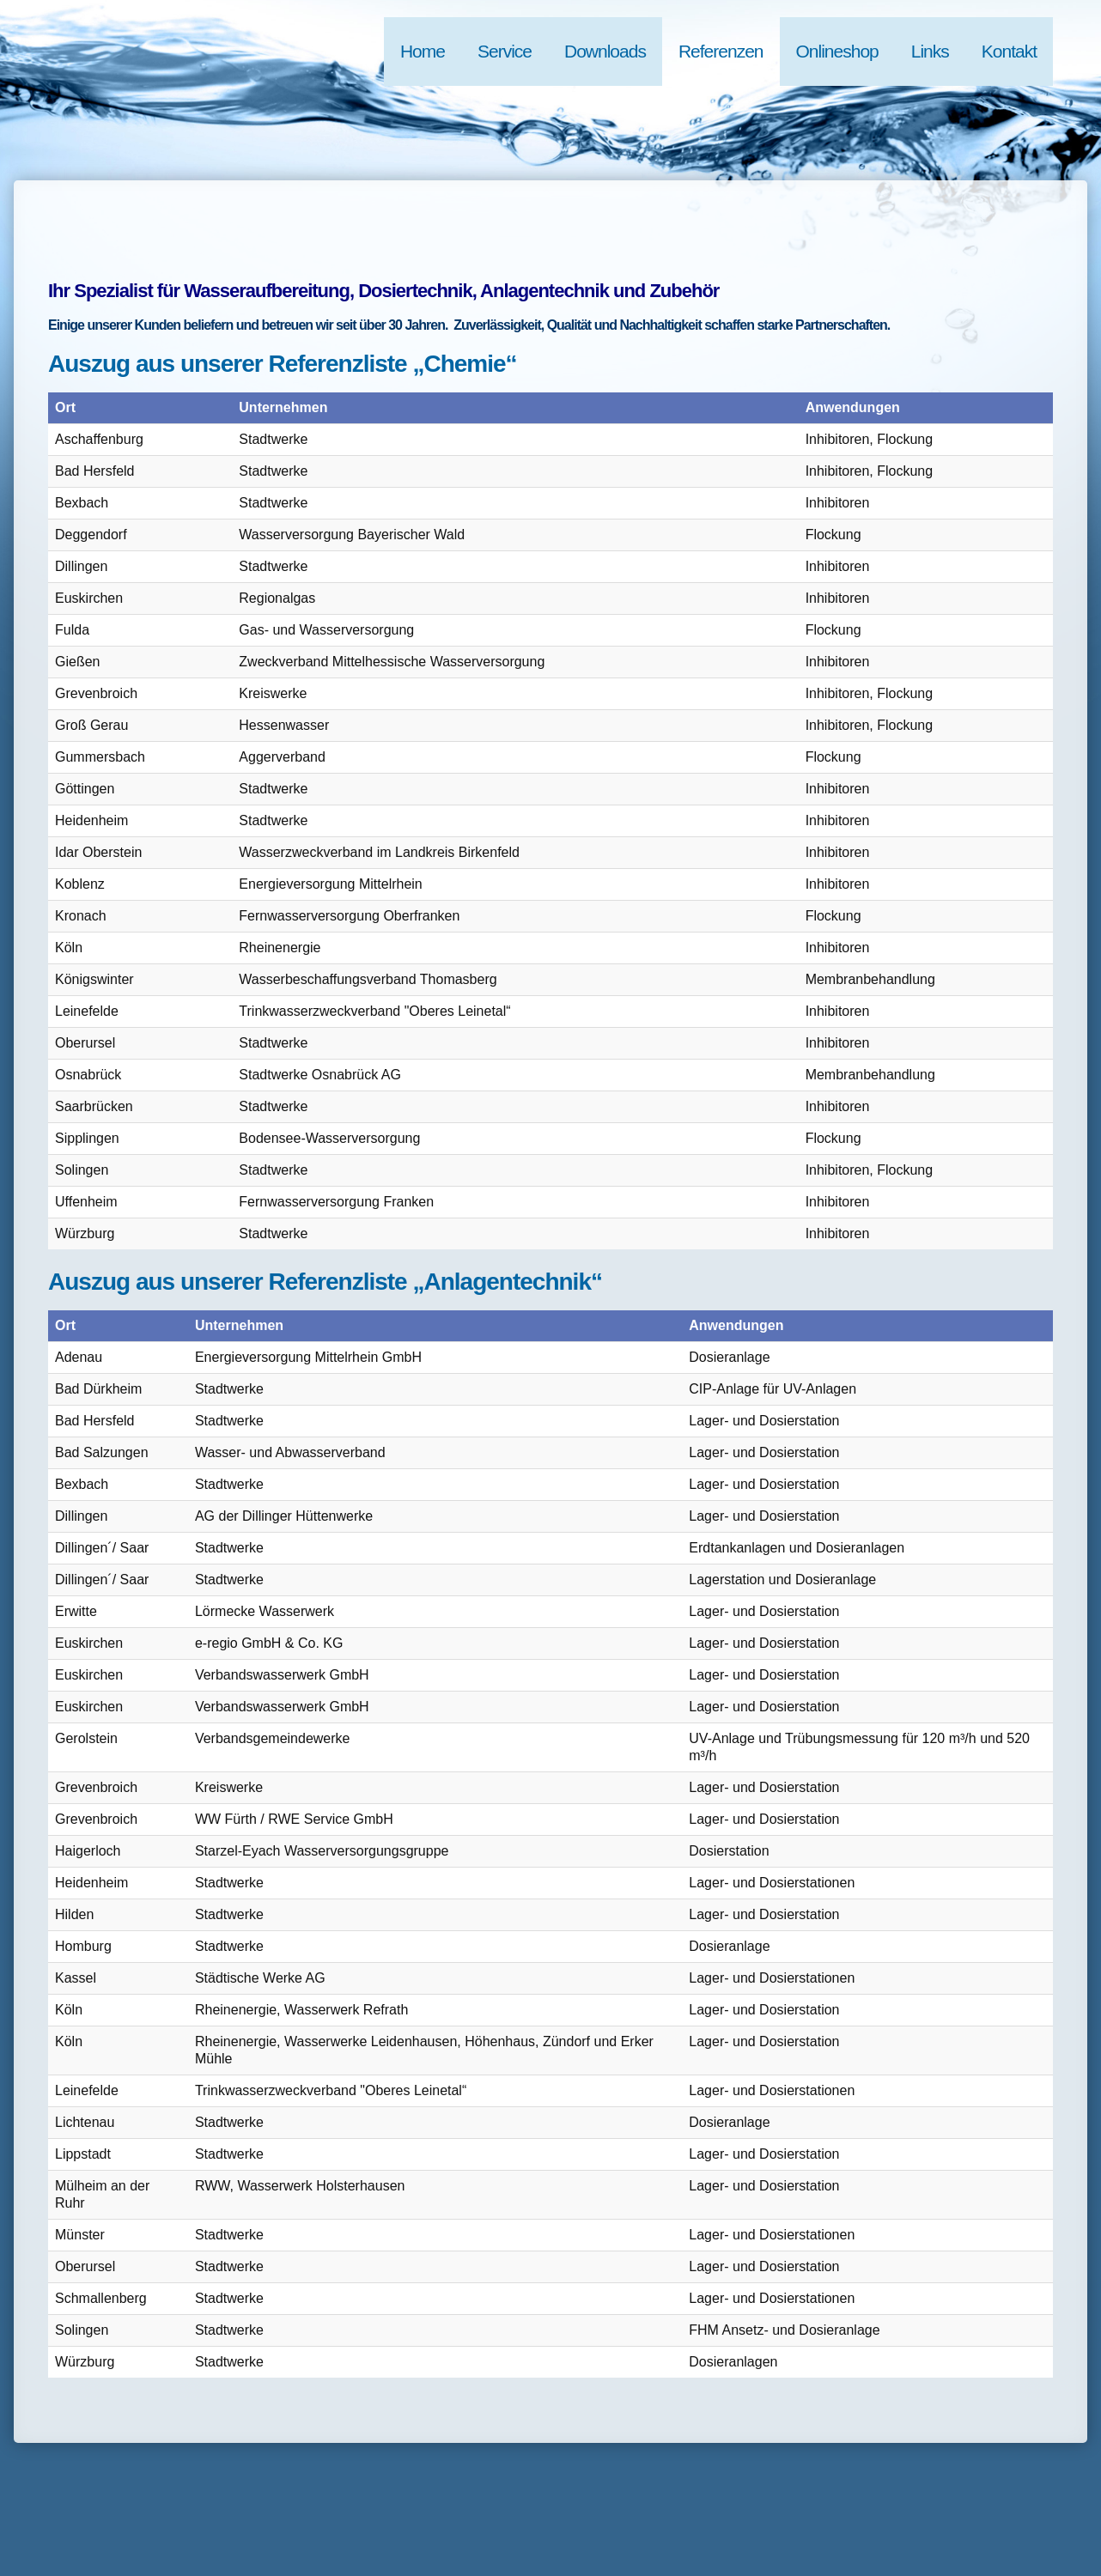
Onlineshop (837, 51)
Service (505, 51)
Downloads (605, 51)
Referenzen (720, 51)
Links (930, 51)
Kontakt (1009, 51)
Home (422, 51)
